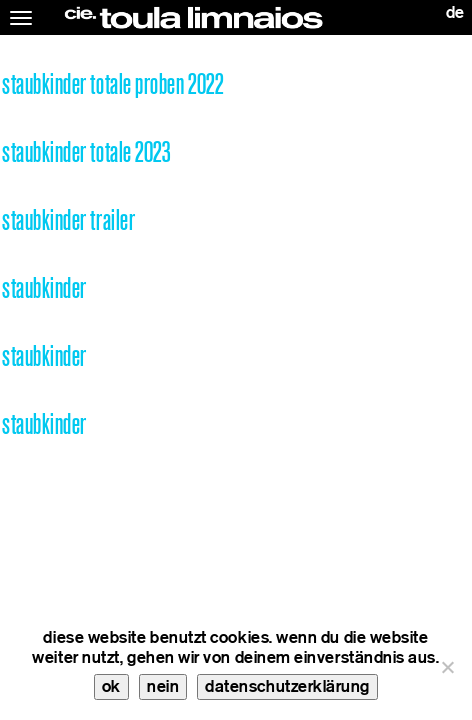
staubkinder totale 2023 (86, 152)
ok (111, 686)
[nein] (447, 667)
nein (163, 686)
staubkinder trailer (68, 220)
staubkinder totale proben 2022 (112, 84)
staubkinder (44, 288)
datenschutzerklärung (287, 686)
